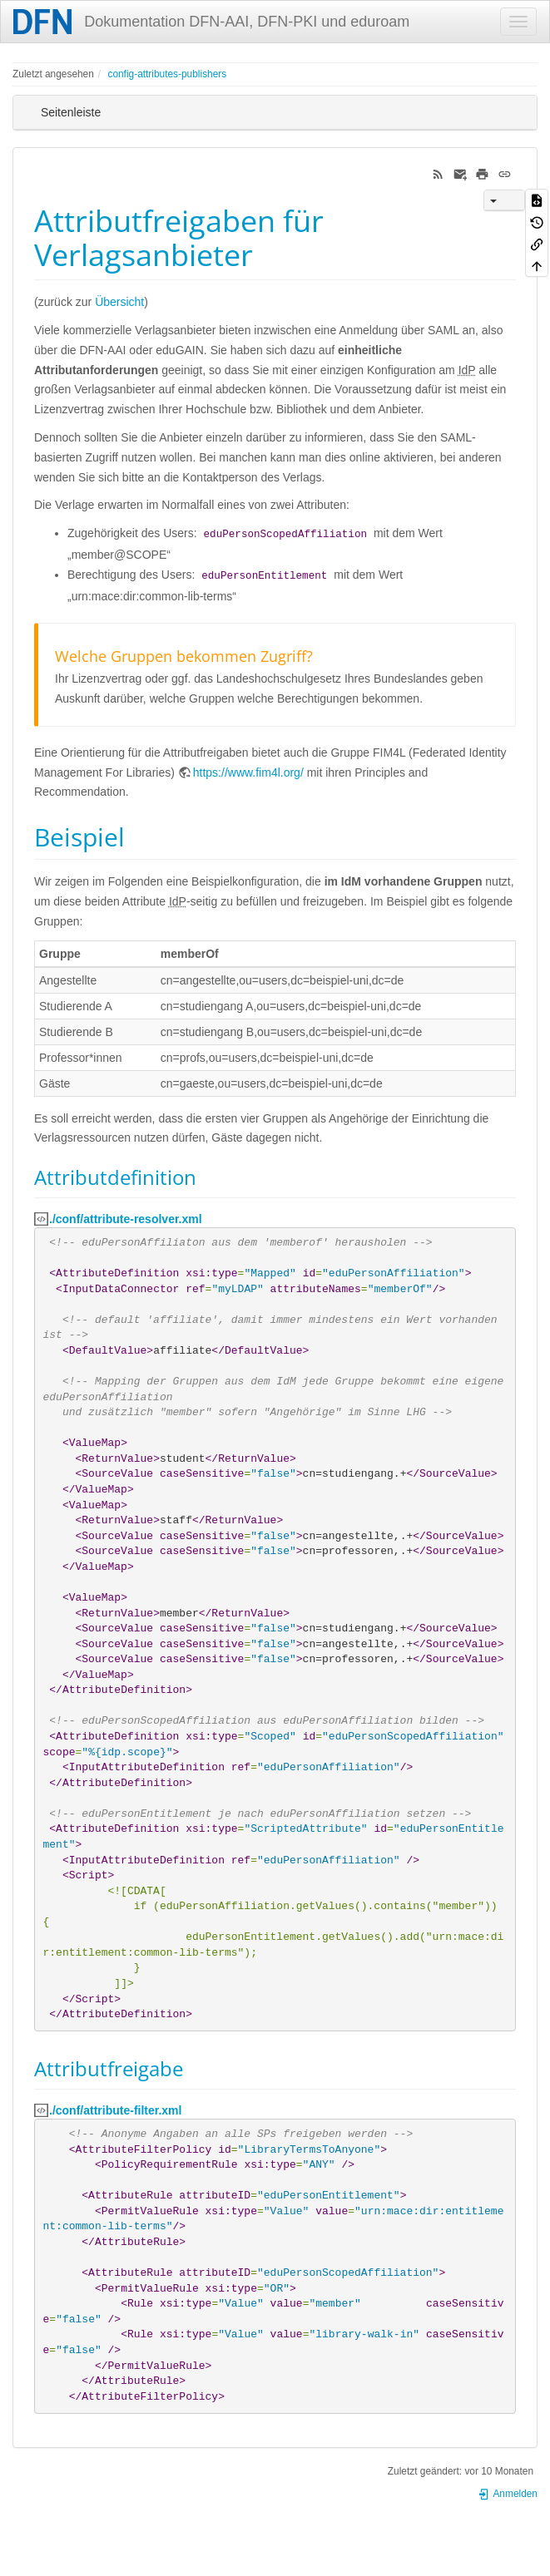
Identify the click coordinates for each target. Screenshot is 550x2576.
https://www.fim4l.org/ (248, 772)
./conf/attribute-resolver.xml (125, 1219)
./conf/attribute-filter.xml (115, 2110)
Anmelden (508, 2494)
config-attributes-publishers (166, 74)
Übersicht (119, 301)
